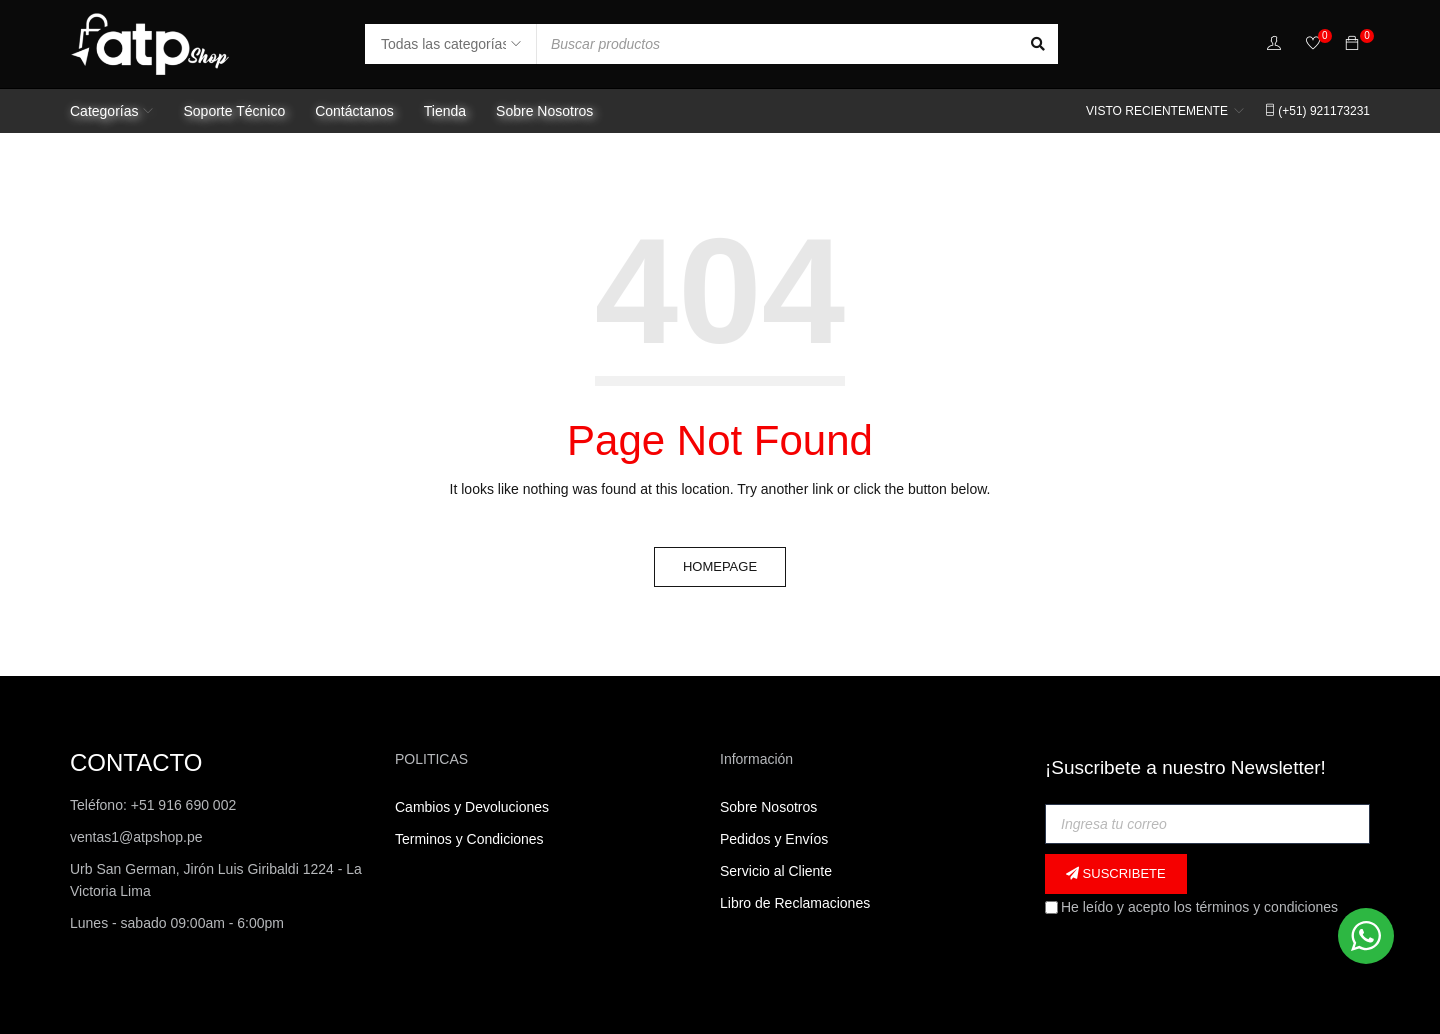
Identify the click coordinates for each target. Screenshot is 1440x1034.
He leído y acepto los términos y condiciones (1191, 907)
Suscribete (1116, 873)
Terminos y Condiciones (469, 839)
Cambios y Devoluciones (472, 807)
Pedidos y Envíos (774, 839)
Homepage (720, 566)
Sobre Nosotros (768, 807)
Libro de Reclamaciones (797, 903)
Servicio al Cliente (776, 871)
